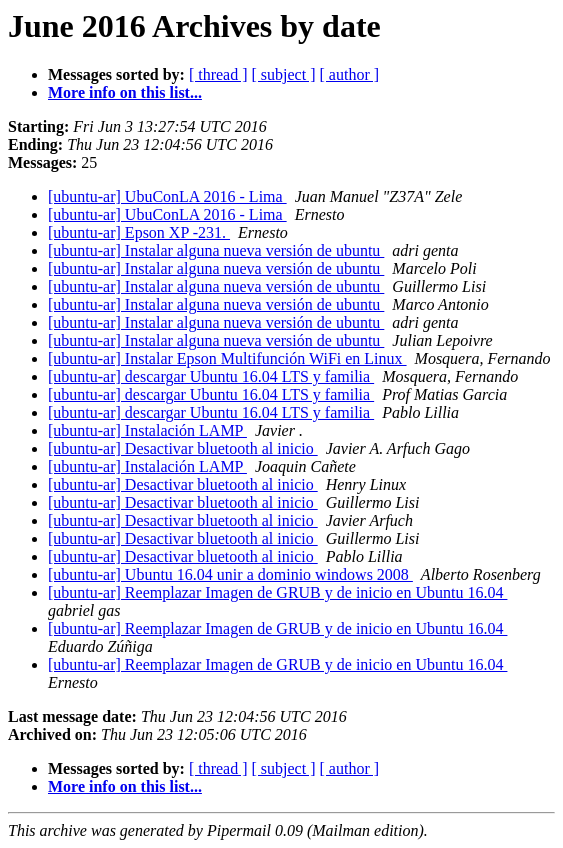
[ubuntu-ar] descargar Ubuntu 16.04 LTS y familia (211, 376)
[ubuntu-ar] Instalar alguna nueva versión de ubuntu (216, 250)
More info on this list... (125, 92)
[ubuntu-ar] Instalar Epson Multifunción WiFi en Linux (227, 358)
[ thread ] (218, 74)
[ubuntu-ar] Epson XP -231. (139, 232)
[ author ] (350, 74)
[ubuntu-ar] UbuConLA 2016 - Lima (167, 196)
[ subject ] (284, 74)
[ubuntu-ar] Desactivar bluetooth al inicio (183, 448)
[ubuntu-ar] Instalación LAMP (147, 430)
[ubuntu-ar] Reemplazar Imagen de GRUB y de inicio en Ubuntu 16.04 (277, 592)
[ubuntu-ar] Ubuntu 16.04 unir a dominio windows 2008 (230, 574)
